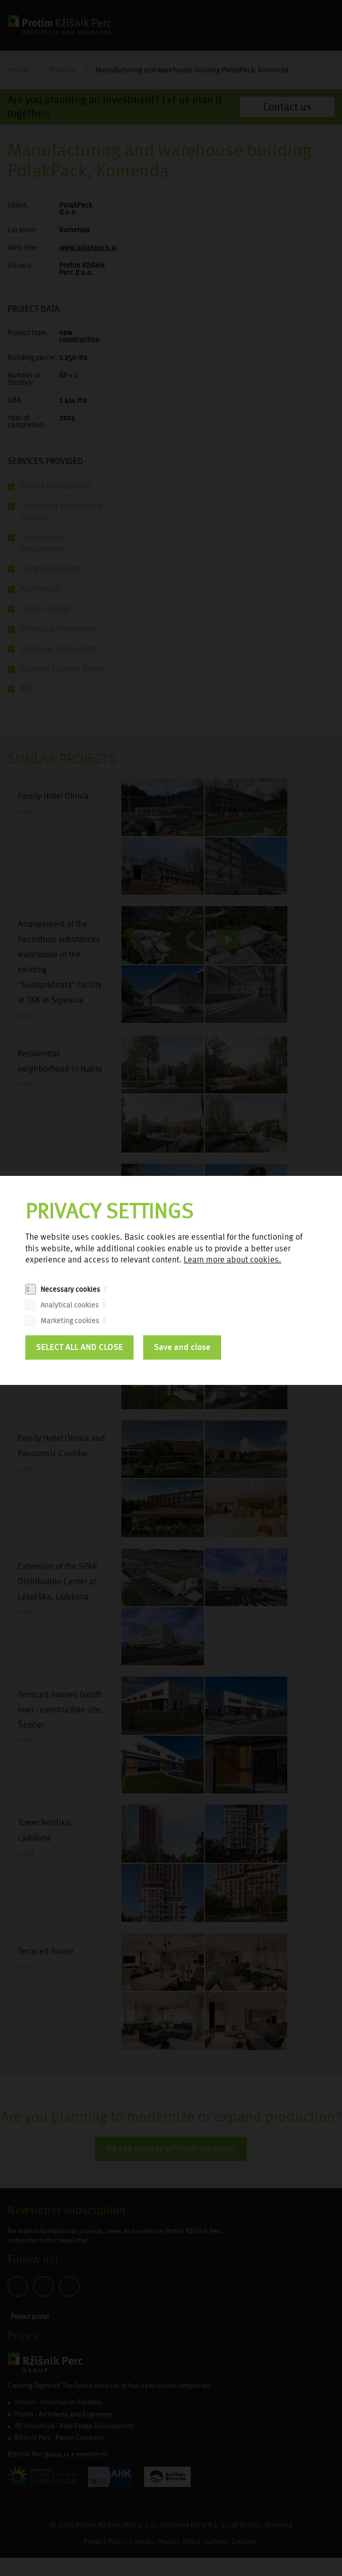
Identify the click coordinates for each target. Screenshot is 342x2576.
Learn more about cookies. (232, 1259)
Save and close (182, 1347)
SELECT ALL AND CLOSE (79, 1347)
